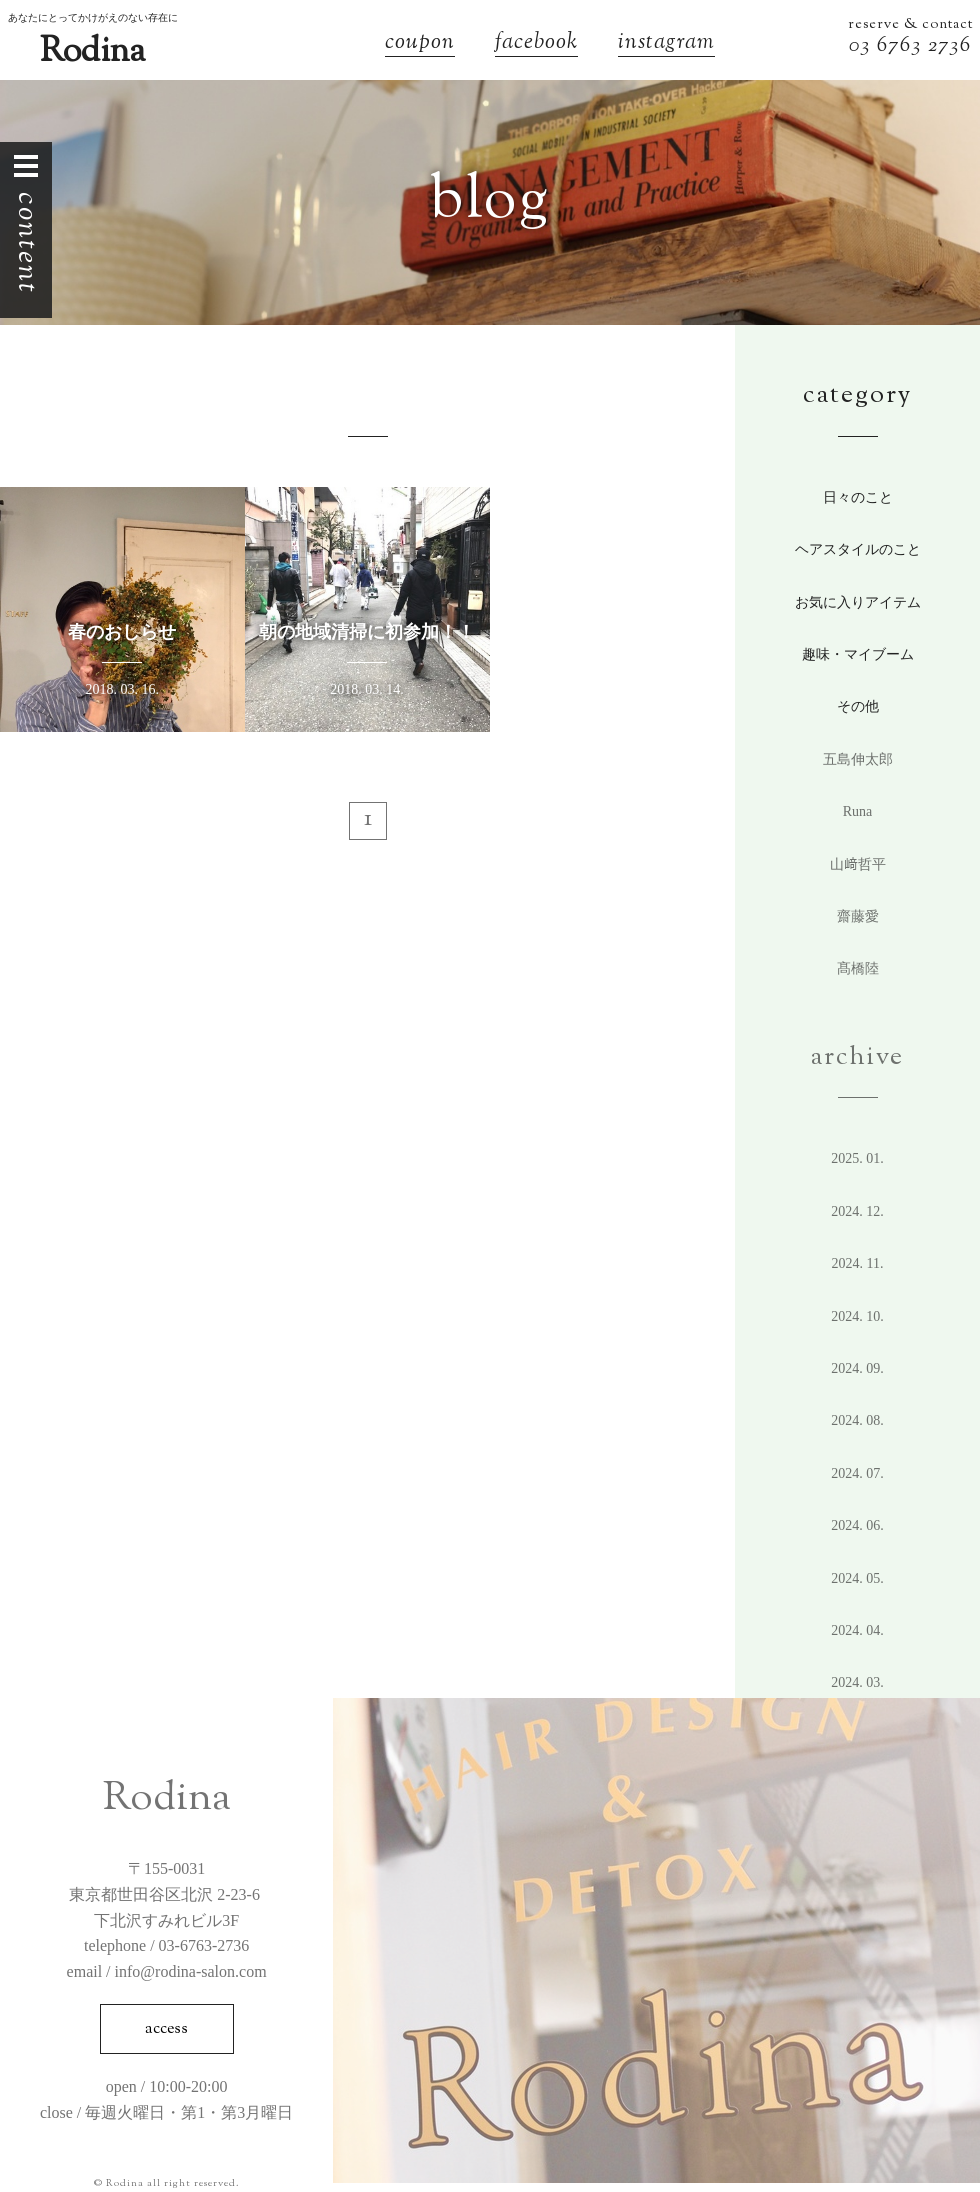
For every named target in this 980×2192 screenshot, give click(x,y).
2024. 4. (857, 1630)
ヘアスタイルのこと (858, 549)
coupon (420, 44)
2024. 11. (858, 1263)
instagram (666, 44)
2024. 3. (857, 1682)
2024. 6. (857, 1525)
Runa (858, 811)
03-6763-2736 (204, 1945)
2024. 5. (857, 1578)
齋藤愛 (858, 916)
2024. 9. (857, 1368)
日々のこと (858, 497)
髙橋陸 (858, 968)
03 (863, 46)
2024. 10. (857, 1316)
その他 (858, 706)
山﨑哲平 (858, 864)
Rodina (92, 52)
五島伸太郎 (858, 759)
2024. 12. (857, 1211)
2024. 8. (857, 1420)
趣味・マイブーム (858, 654)
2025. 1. (857, 1158)
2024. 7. (857, 1473)
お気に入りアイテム (858, 602)
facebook (536, 44)
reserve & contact (910, 25)
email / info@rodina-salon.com (167, 1971)
